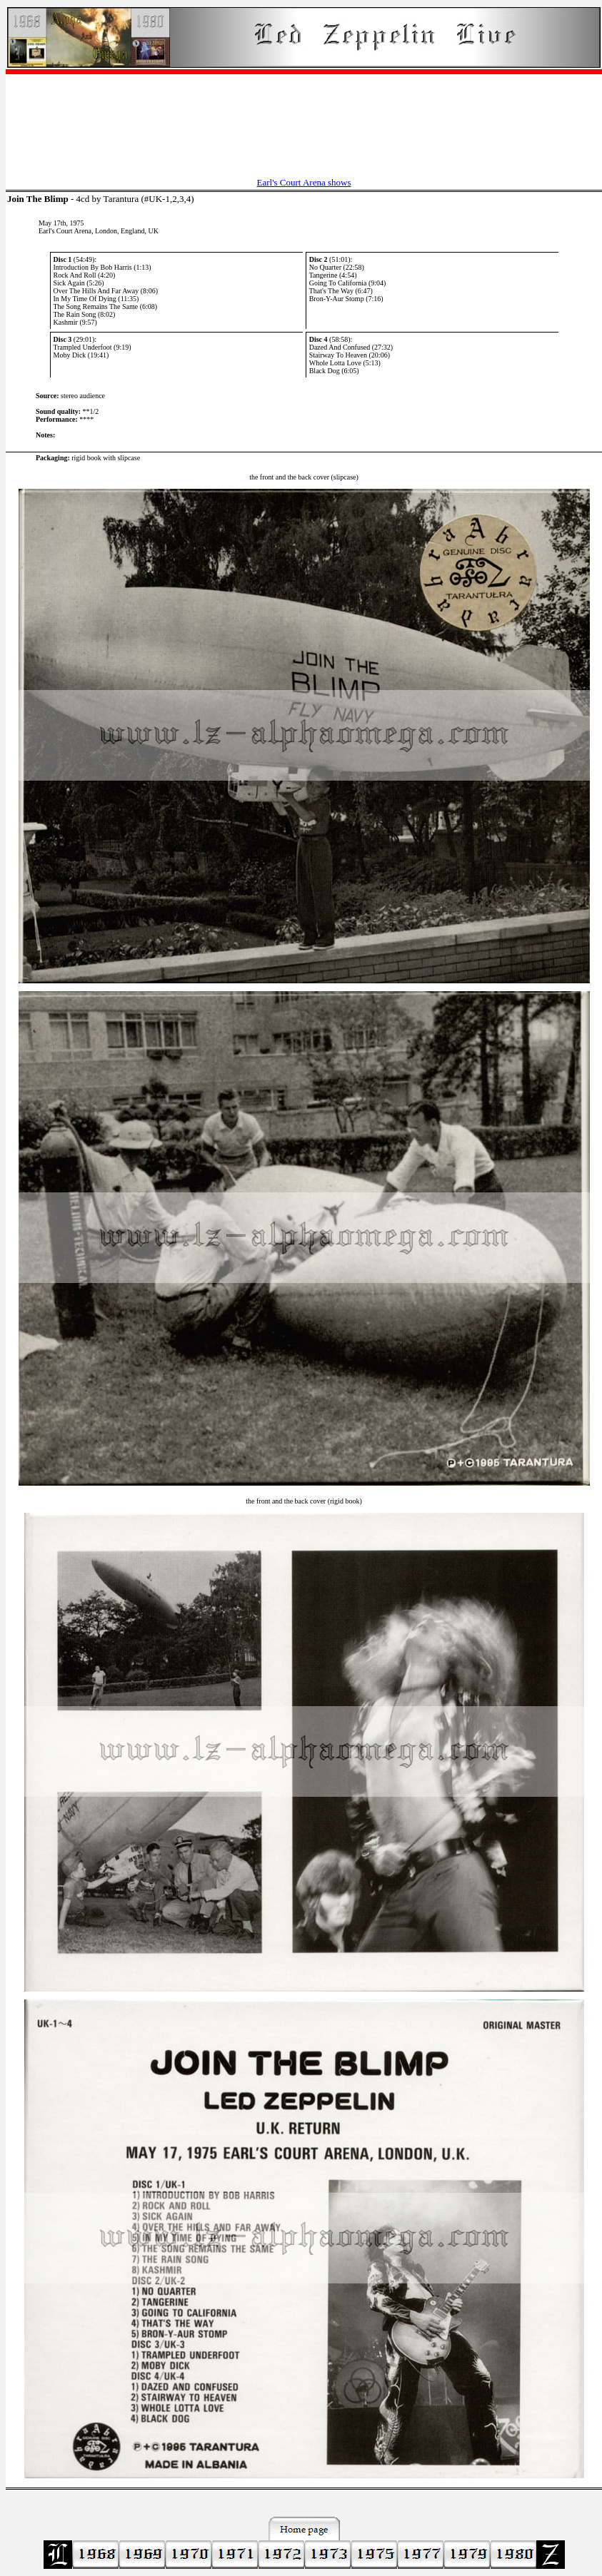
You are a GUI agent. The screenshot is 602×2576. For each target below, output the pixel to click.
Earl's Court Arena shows (304, 182)
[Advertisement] (304, 118)
